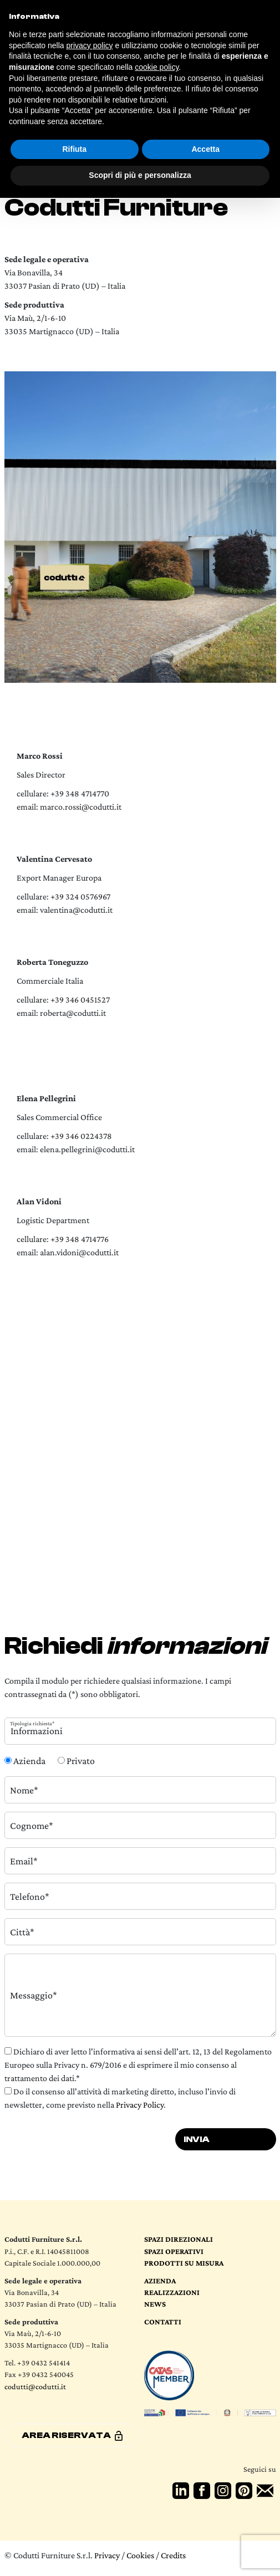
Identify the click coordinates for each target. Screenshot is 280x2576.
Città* (22, 1931)
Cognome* (31, 1825)
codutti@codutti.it (35, 2386)
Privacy (107, 2555)
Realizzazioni (172, 2292)
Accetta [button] (205, 149)
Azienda (160, 2280)
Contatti (162, 2321)
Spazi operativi (173, 2251)
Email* (24, 1860)
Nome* (24, 1789)
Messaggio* (33, 1995)
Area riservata (73, 2435)
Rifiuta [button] (74, 149)
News (155, 2303)
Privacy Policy (140, 2104)
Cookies (140, 2555)
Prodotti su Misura (183, 2262)
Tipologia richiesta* (32, 1723)
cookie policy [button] (157, 67)
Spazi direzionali (178, 2239)
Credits (173, 2555)
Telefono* (29, 1896)
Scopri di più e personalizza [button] (140, 175)
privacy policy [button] (90, 45)
